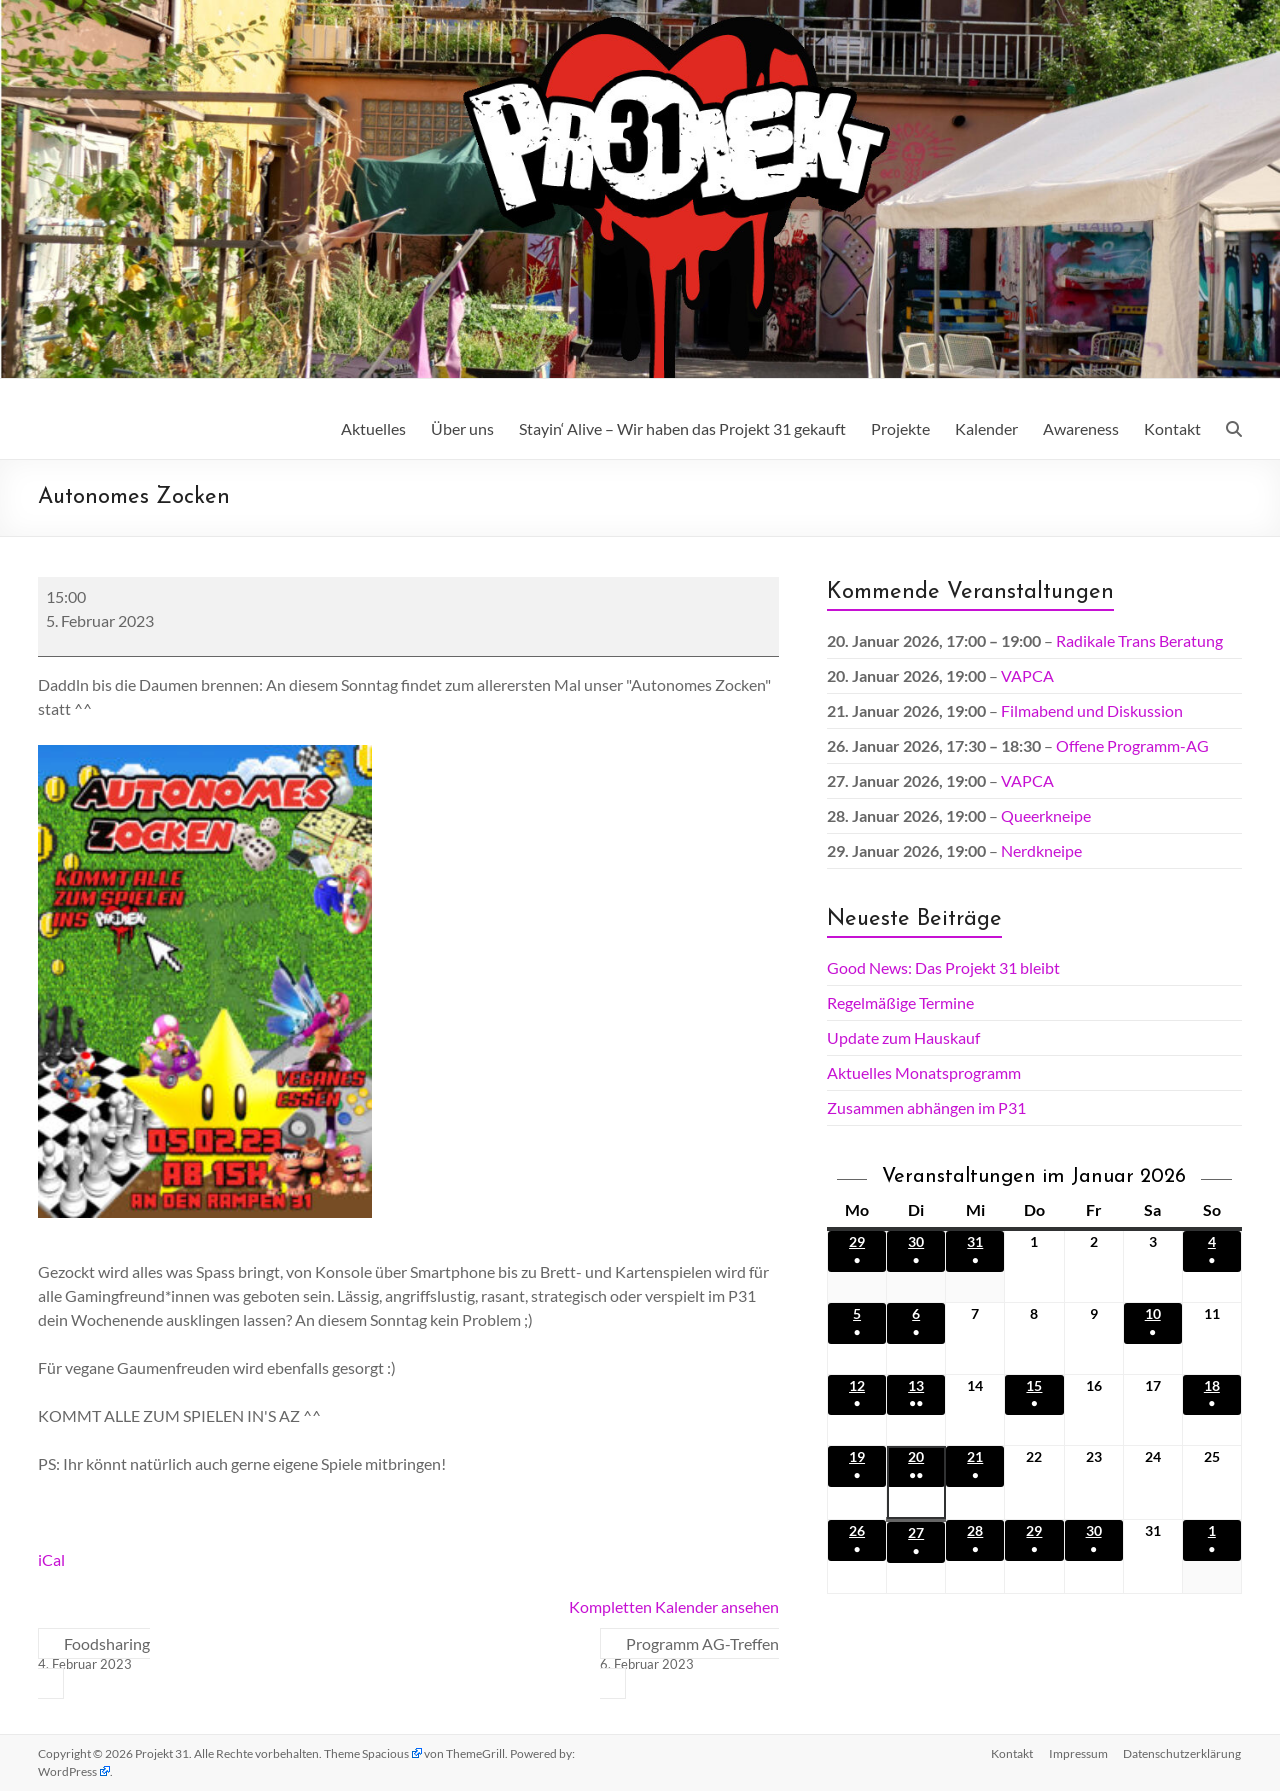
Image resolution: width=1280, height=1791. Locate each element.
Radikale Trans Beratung (1139, 640)
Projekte (900, 428)
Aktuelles (373, 428)
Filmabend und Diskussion (1092, 710)
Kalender (986, 428)
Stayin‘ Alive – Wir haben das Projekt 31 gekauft (682, 428)
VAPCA (1027, 675)
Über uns (462, 428)
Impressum (1078, 1753)
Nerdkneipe (1041, 850)
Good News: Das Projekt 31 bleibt (943, 967)
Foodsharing (94, 1654)
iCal (51, 1559)
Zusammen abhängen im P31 (926, 1107)
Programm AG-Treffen (689, 1654)
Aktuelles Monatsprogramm (924, 1072)
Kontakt (1172, 428)
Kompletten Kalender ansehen (674, 1606)
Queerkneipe (1046, 815)
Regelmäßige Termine (900, 1002)
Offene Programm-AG (1132, 745)
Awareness (1081, 428)
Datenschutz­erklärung (1183, 1753)
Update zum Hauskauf (903, 1037)
